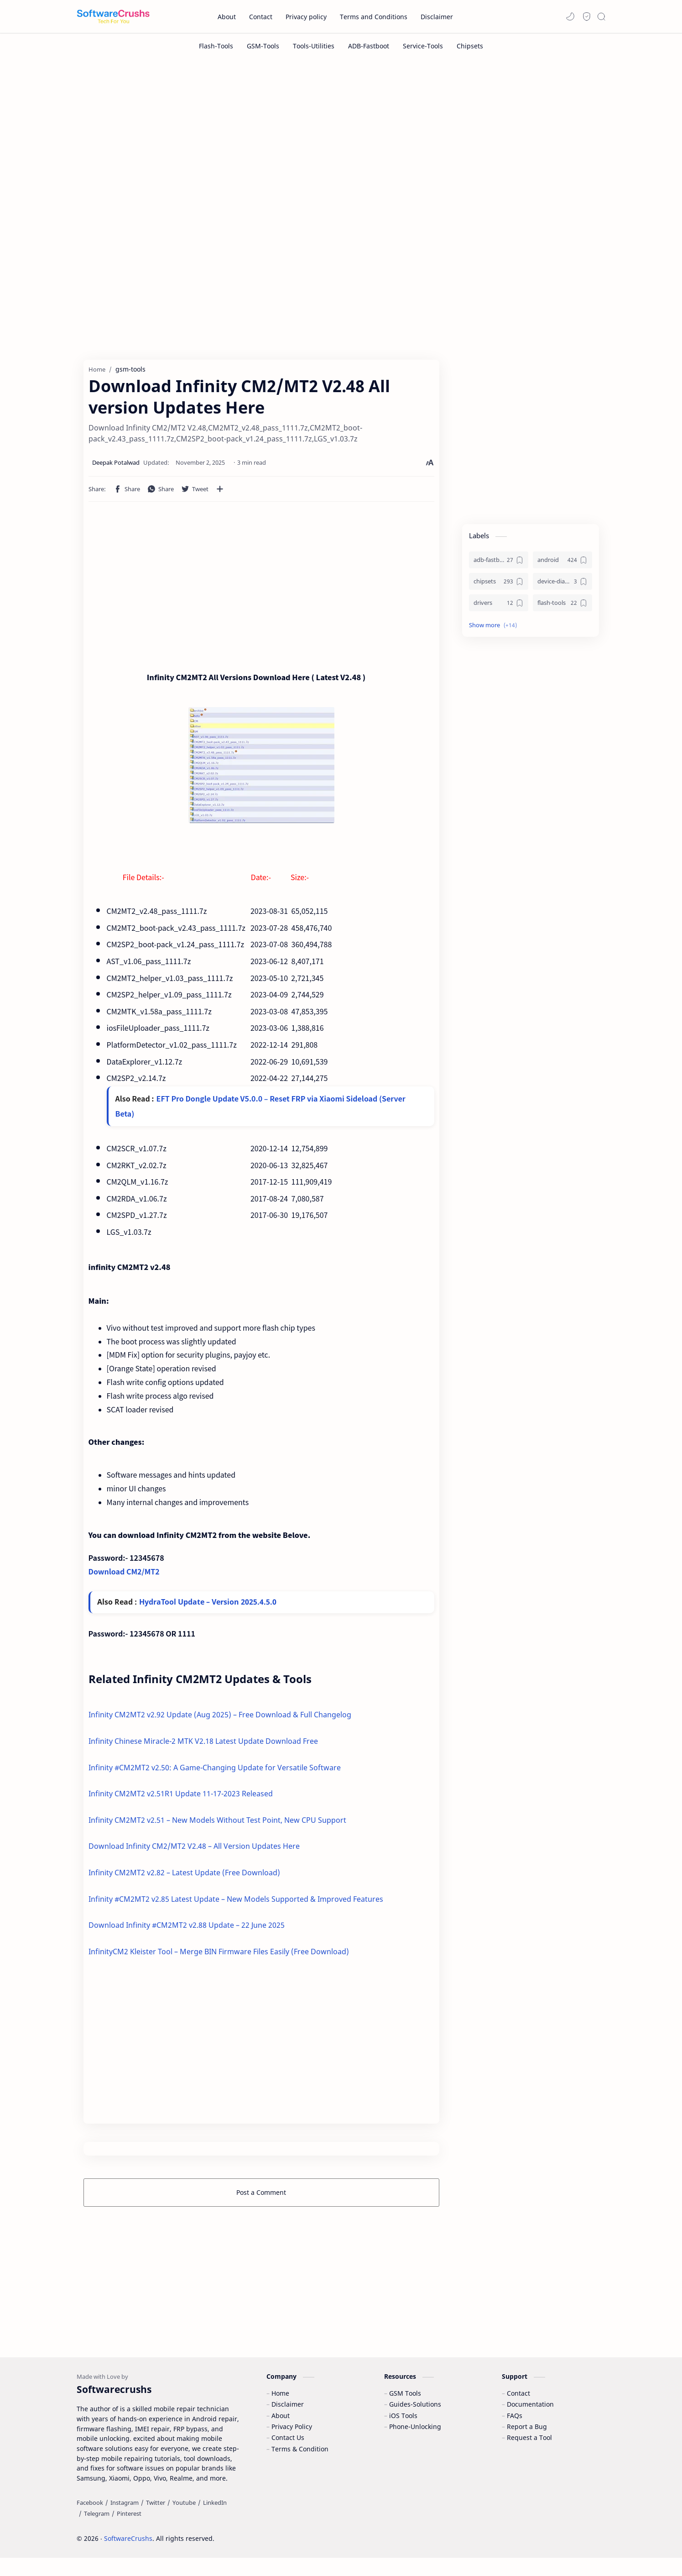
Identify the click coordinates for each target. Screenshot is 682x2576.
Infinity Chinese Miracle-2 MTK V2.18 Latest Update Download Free (203, 1746)
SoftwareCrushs (128, 2556)
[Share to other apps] (219, 493)
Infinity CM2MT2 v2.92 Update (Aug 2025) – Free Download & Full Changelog (220, 1720)
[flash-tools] (562, 607)
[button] (570, 16)
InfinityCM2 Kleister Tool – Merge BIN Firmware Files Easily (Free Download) (219, 1956)
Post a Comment (261, 2197)
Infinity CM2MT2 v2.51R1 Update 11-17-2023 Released (181, 1799)
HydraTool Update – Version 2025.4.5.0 (207, 1607)
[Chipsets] (470, 46)
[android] (562, 564)
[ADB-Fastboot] (368, 46)
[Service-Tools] (423, 46)
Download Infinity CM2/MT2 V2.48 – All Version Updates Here (194, 1851)
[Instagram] (124, 2520)
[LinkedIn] (215, 2520)
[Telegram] (96, 2532)
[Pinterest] (129, 2532)
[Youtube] (184, 2520)
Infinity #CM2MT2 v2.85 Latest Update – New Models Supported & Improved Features (236, 1904)
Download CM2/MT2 (124, 1575)
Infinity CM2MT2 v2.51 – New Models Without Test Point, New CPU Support (217, 1825)
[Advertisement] (341, 136)
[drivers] (498, 607)
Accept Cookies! (540, 2543)
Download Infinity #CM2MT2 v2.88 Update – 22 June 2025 (187, 1930)
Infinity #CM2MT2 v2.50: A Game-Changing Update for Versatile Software (215, 1772)
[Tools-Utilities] (313, 46)
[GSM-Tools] (263, 46)
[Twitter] (155, 2520)
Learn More (597, 2543)
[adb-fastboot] (498, 564)
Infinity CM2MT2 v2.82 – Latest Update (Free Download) (184, 1878)
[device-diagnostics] (562, 585)
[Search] (601, 16)
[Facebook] (90, 2520)
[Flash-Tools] (216, 46)
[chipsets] (498, 585)
